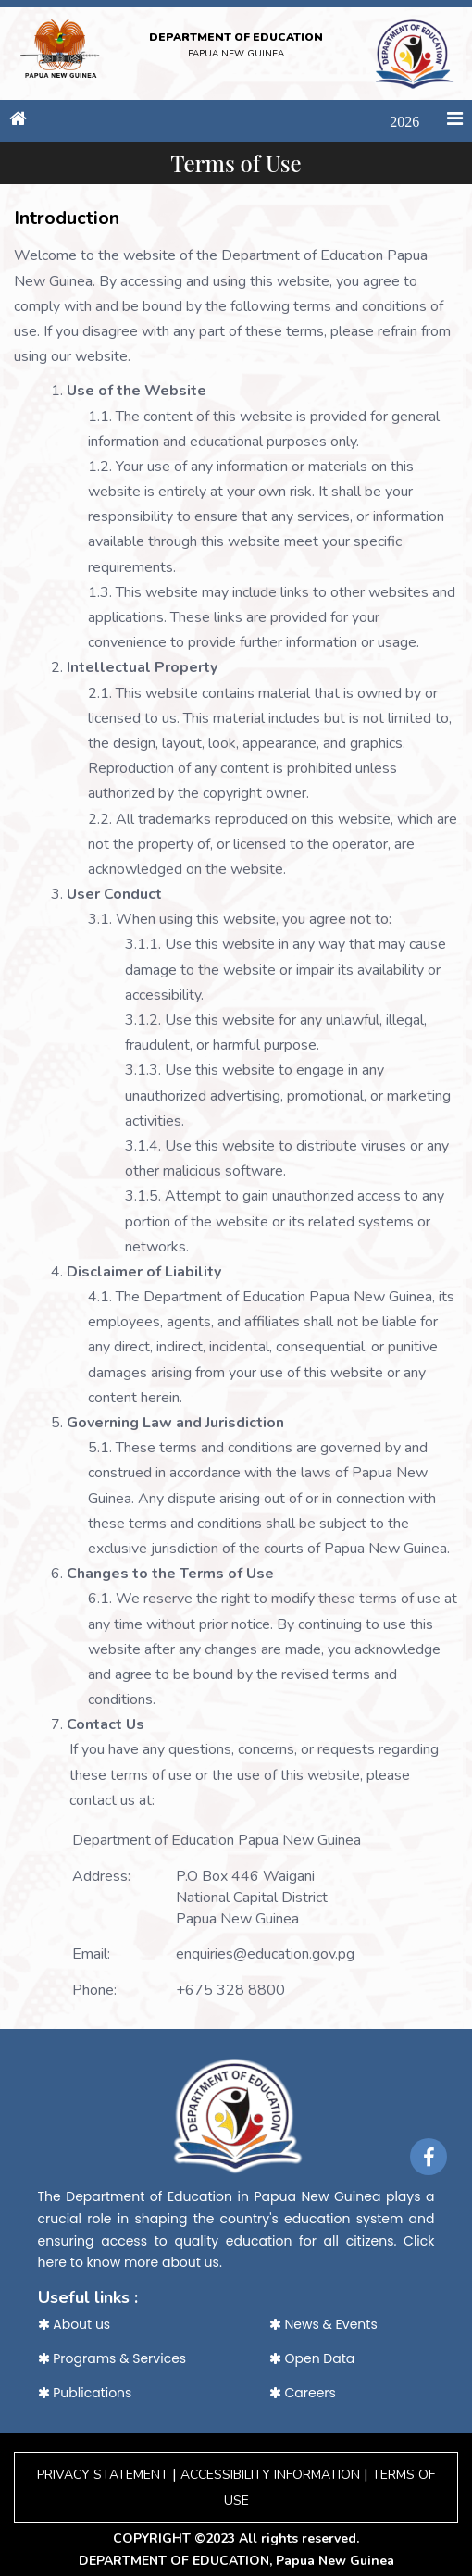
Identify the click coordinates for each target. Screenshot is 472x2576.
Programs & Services (112, 2358)
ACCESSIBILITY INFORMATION (270, 2474)
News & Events (323, 2324)
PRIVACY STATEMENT (102, 2474)
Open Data (312, 2358)
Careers (302, 2392)
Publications (85, 2392)
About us (74, 2324)
